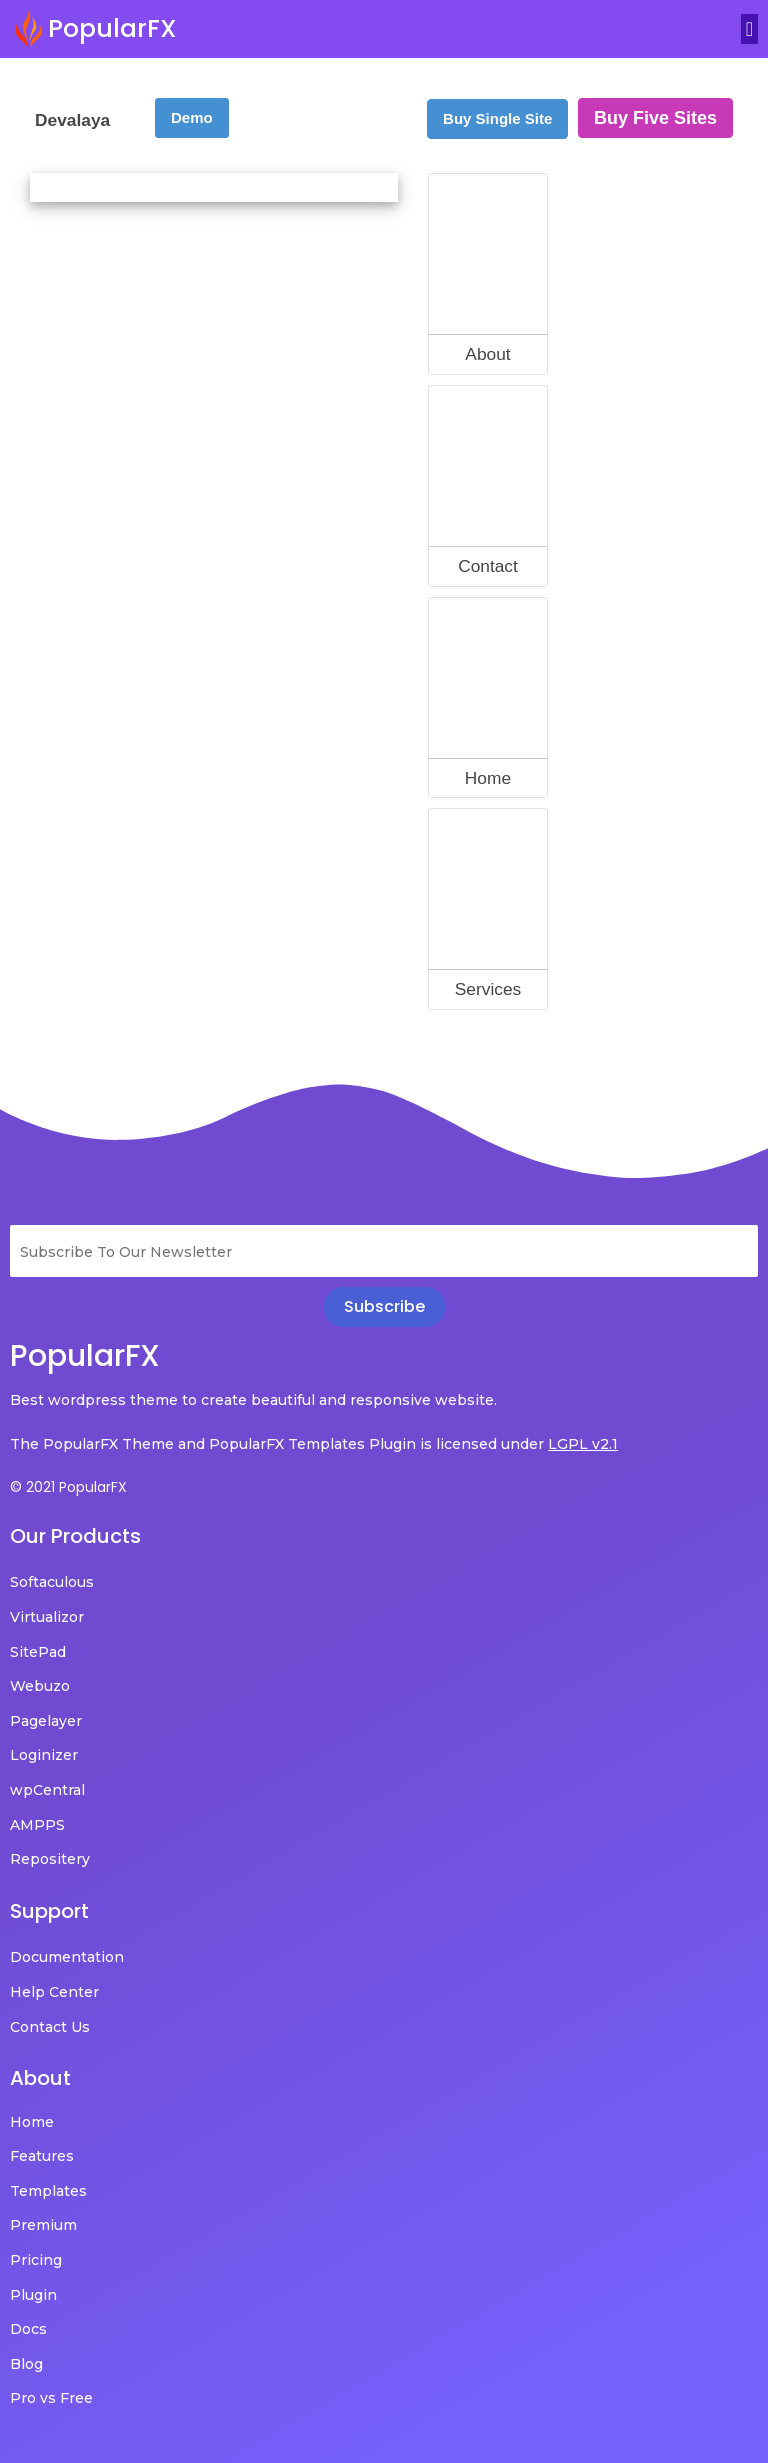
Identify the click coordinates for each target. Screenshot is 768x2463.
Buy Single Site (497, 118)
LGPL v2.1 (583, 1444)
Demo (192, 117)
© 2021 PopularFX (68, 1487)
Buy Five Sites (655, 118)
